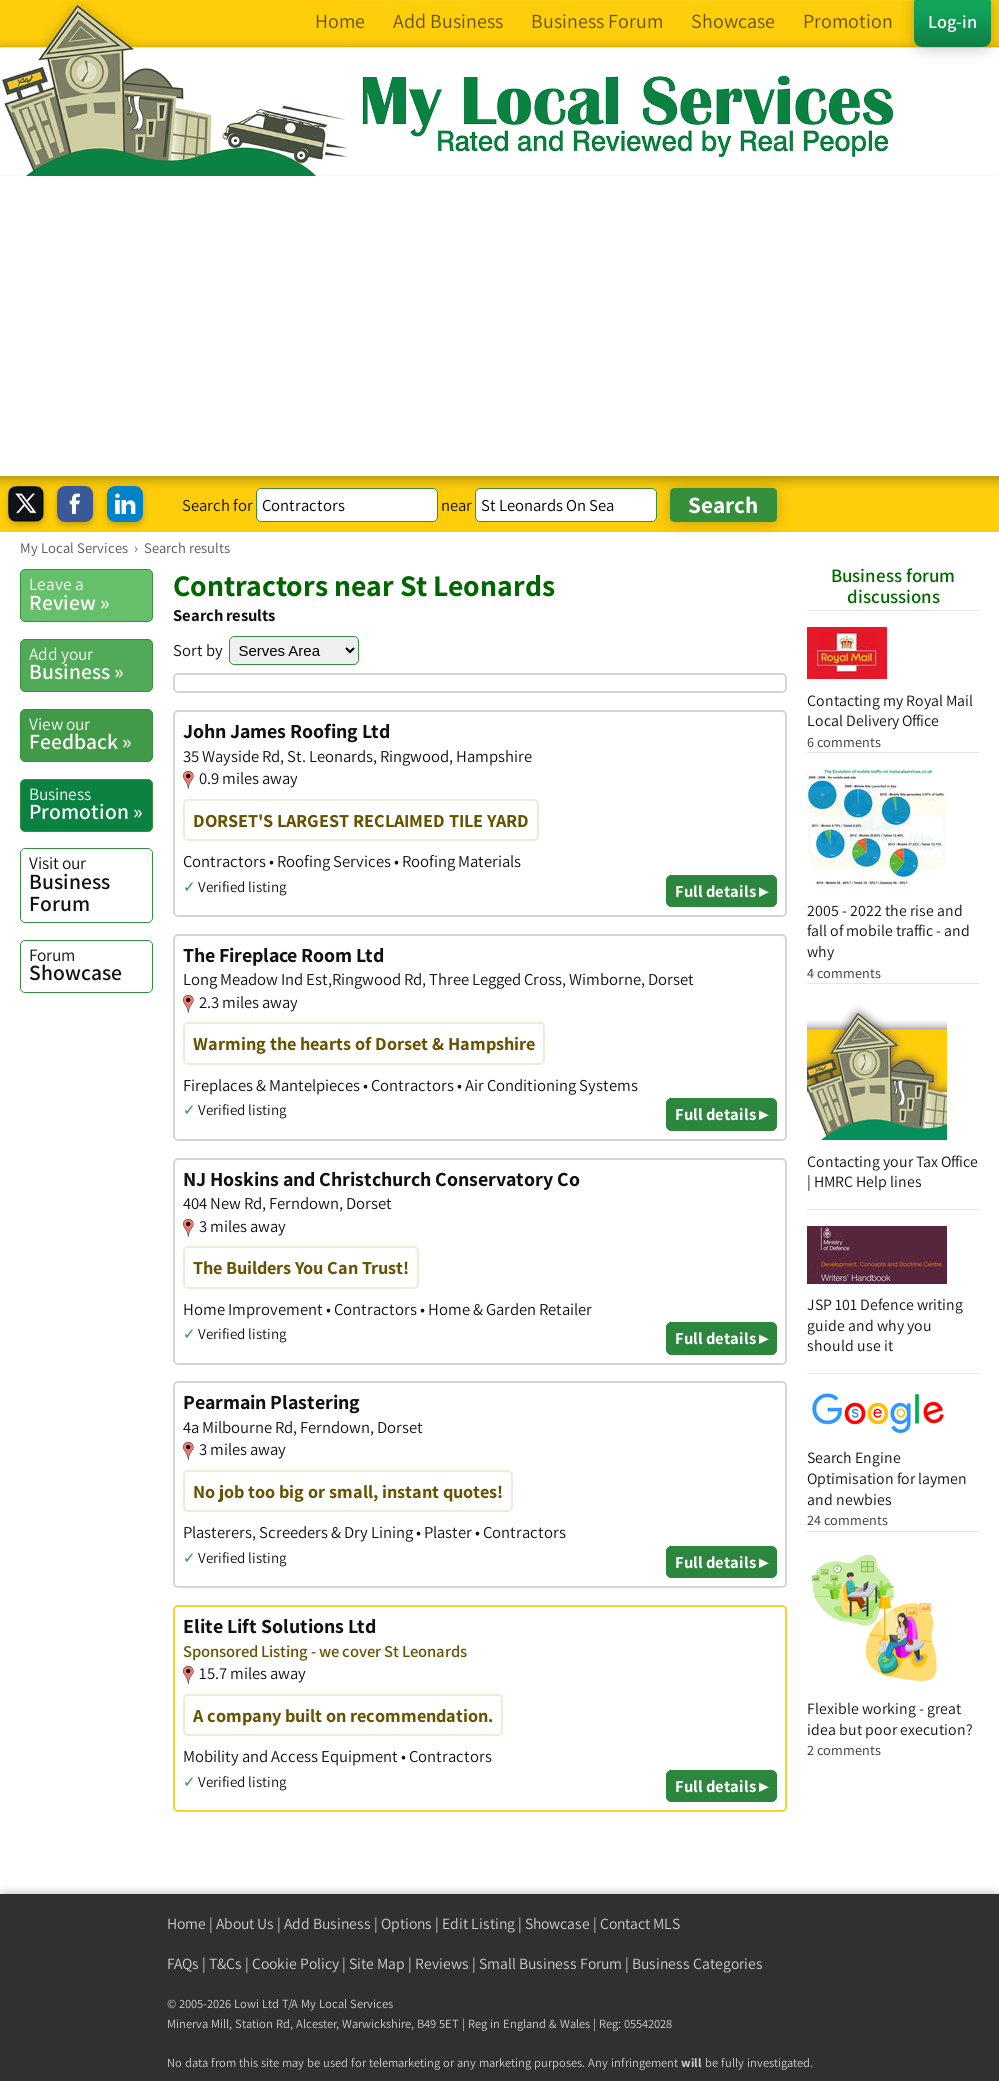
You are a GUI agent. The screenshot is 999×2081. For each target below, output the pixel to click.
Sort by (198, 650)
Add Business (327, 1923)
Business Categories (697, 1963)
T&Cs (225, 1963)
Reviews (442, 1963)
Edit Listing (478, 1923)
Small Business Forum (550, 1963)
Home (186, 1923)
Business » (90, 664)
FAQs (183, 1963)
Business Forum (90, 883)
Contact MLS (640, 1923)
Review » (90, 594)
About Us (245, 1923)
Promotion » (90, 804)
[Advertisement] (499, 326)
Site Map (377, 1963)
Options (406, 1923)
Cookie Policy (295, 1963)
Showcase (90, 965)
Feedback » (90, 734)
